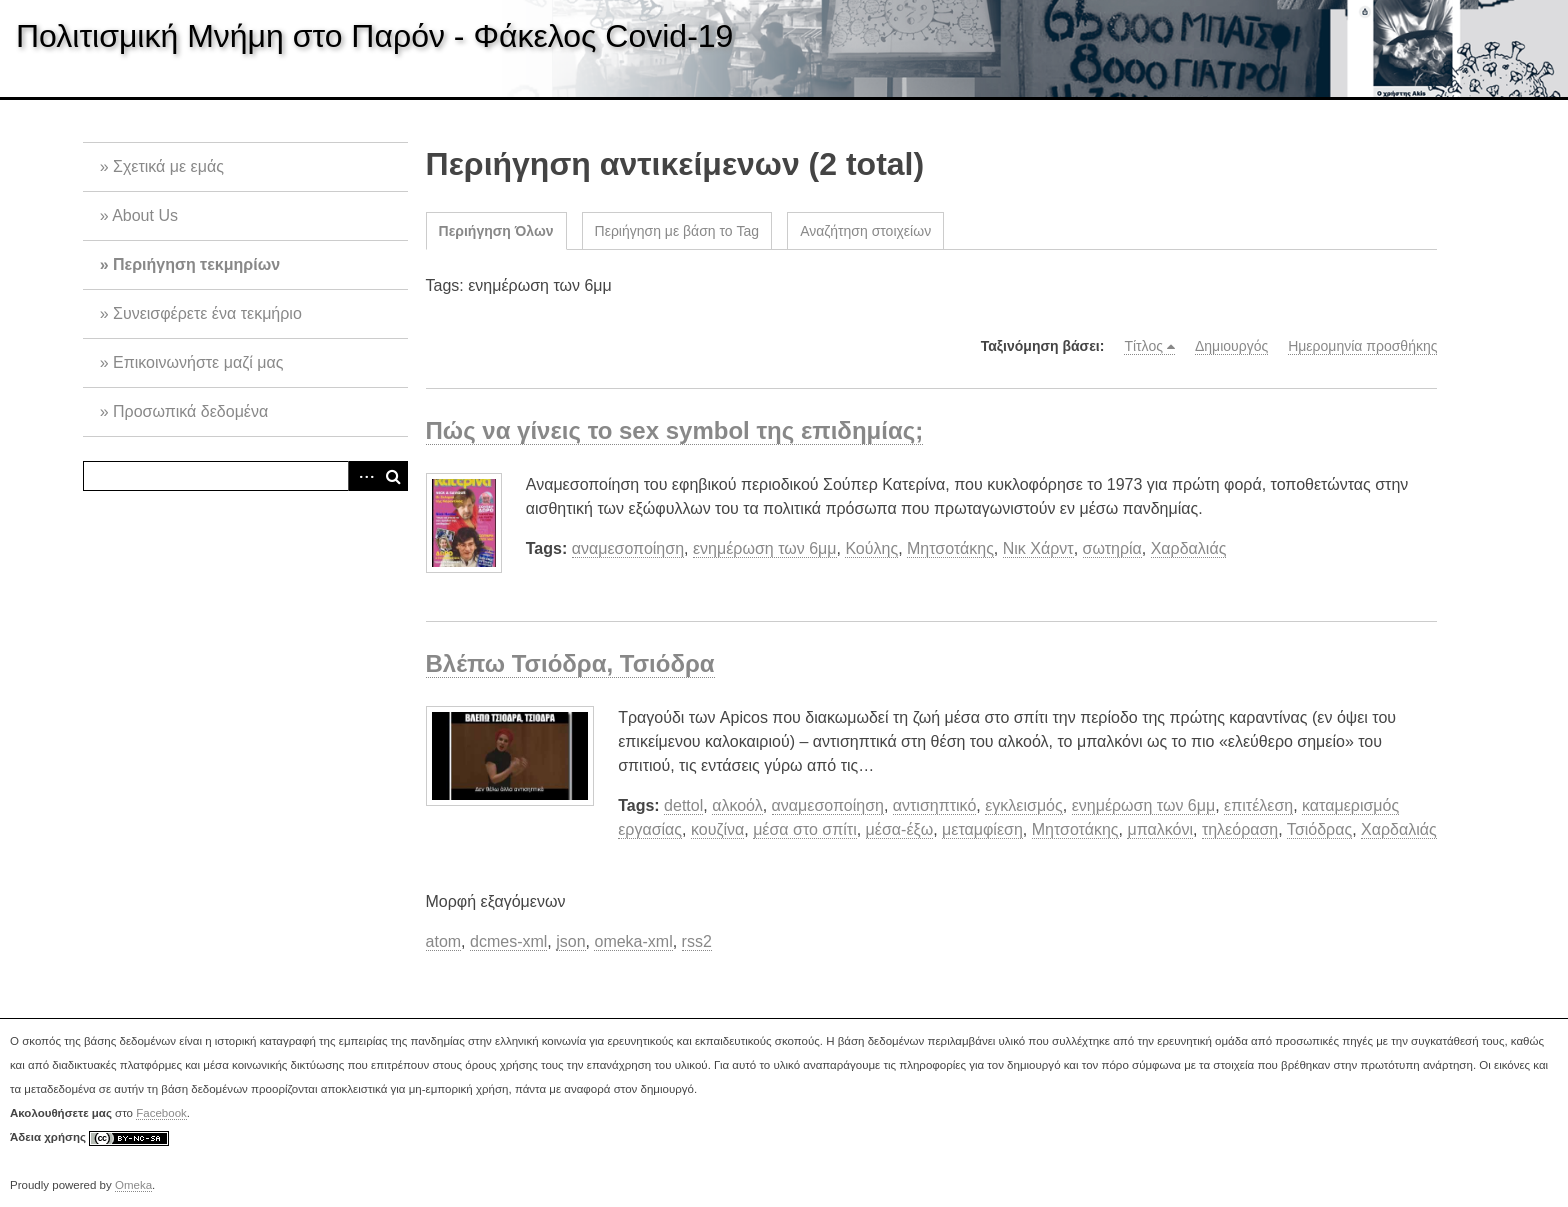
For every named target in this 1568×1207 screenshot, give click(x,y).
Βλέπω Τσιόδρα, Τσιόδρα (570, 663)
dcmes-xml (508, 941)
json (570, 941)
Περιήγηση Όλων (496, 231)
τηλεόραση (1240, 829)
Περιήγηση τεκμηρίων (196, 264)
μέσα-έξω (900, 829)
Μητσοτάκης (950, 548)
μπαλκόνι (1160, 829)
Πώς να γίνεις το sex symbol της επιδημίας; (675, 430)
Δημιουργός (1231, 346)
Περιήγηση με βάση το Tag (677, 231)
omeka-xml (633, 941)
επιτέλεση (1258, 805)
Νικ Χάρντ (1038, 548)
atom (444, 941)
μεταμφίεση (982, 829)
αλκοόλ (737, 805)
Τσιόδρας (1319, 829)
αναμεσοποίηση (628, 548)
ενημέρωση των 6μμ (765, 548)
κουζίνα (717, 829)
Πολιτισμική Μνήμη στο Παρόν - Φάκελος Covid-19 (374, 36)
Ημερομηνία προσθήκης (1362, 346)
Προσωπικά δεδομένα (190, 411)
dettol (683, 805)
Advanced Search (363, 476)
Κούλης (871, 548)
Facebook (161, 1113)
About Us (145, 215)
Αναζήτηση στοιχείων (865, 231)
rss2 (697, 941)
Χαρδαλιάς (1189, 548)
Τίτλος (1143, 346)
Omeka (133, 1185)
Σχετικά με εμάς (168, 166)
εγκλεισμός (1024, 805)
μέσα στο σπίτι (805, 829)
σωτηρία (1112, 548)
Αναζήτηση (393, 476)
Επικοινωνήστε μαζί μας (198, 362)
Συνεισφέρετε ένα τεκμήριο (207, 313)
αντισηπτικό (935, 805)
